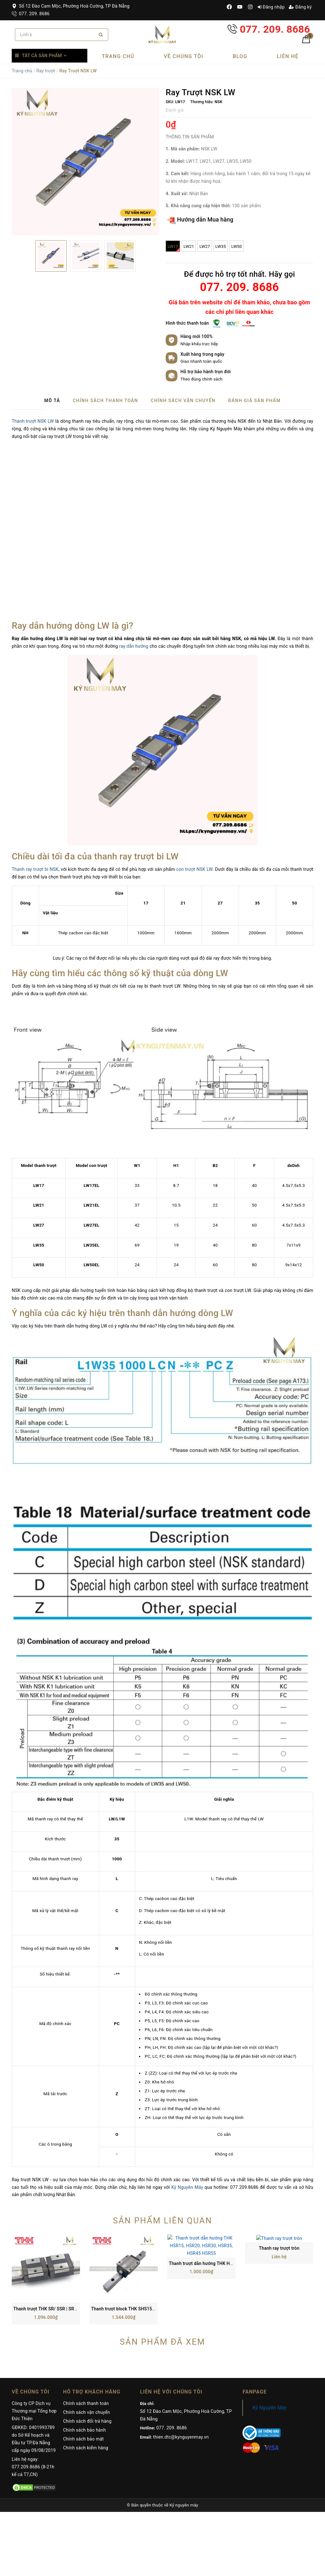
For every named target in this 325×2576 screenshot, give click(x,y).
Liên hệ (287, 56)
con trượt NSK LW (194, 869)
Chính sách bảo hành (84, 2369)
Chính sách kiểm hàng (85, 2386)
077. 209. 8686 (31, 13)
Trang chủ (118, 56)
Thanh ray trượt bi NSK (35, 869)
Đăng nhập (271, 7)
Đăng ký (300, 7)
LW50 (236, 246)
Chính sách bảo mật (83, 2378)
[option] (85, 161)
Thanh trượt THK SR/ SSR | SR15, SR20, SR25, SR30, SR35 (72, 2248)
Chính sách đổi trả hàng (87, 2360)
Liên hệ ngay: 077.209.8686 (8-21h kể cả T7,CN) (33, 2406)
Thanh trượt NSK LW (33, 421)
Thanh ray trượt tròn (279, 2248)
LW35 (221, 246)
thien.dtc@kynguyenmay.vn (181, 2376)
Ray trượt (45, 70)
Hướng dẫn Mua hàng (200, 220)
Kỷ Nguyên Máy (187, 2187)
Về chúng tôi (183, 56)
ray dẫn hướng (133, 646)
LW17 (174, 248)
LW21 (188, 246)
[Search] (100, 34)
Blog (240, 56)
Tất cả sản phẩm (42, 55)
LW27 (204, 246)
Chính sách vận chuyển (86, 2351)
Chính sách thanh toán (86, 2342)
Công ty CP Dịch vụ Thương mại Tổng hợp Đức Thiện (34, 2350)
